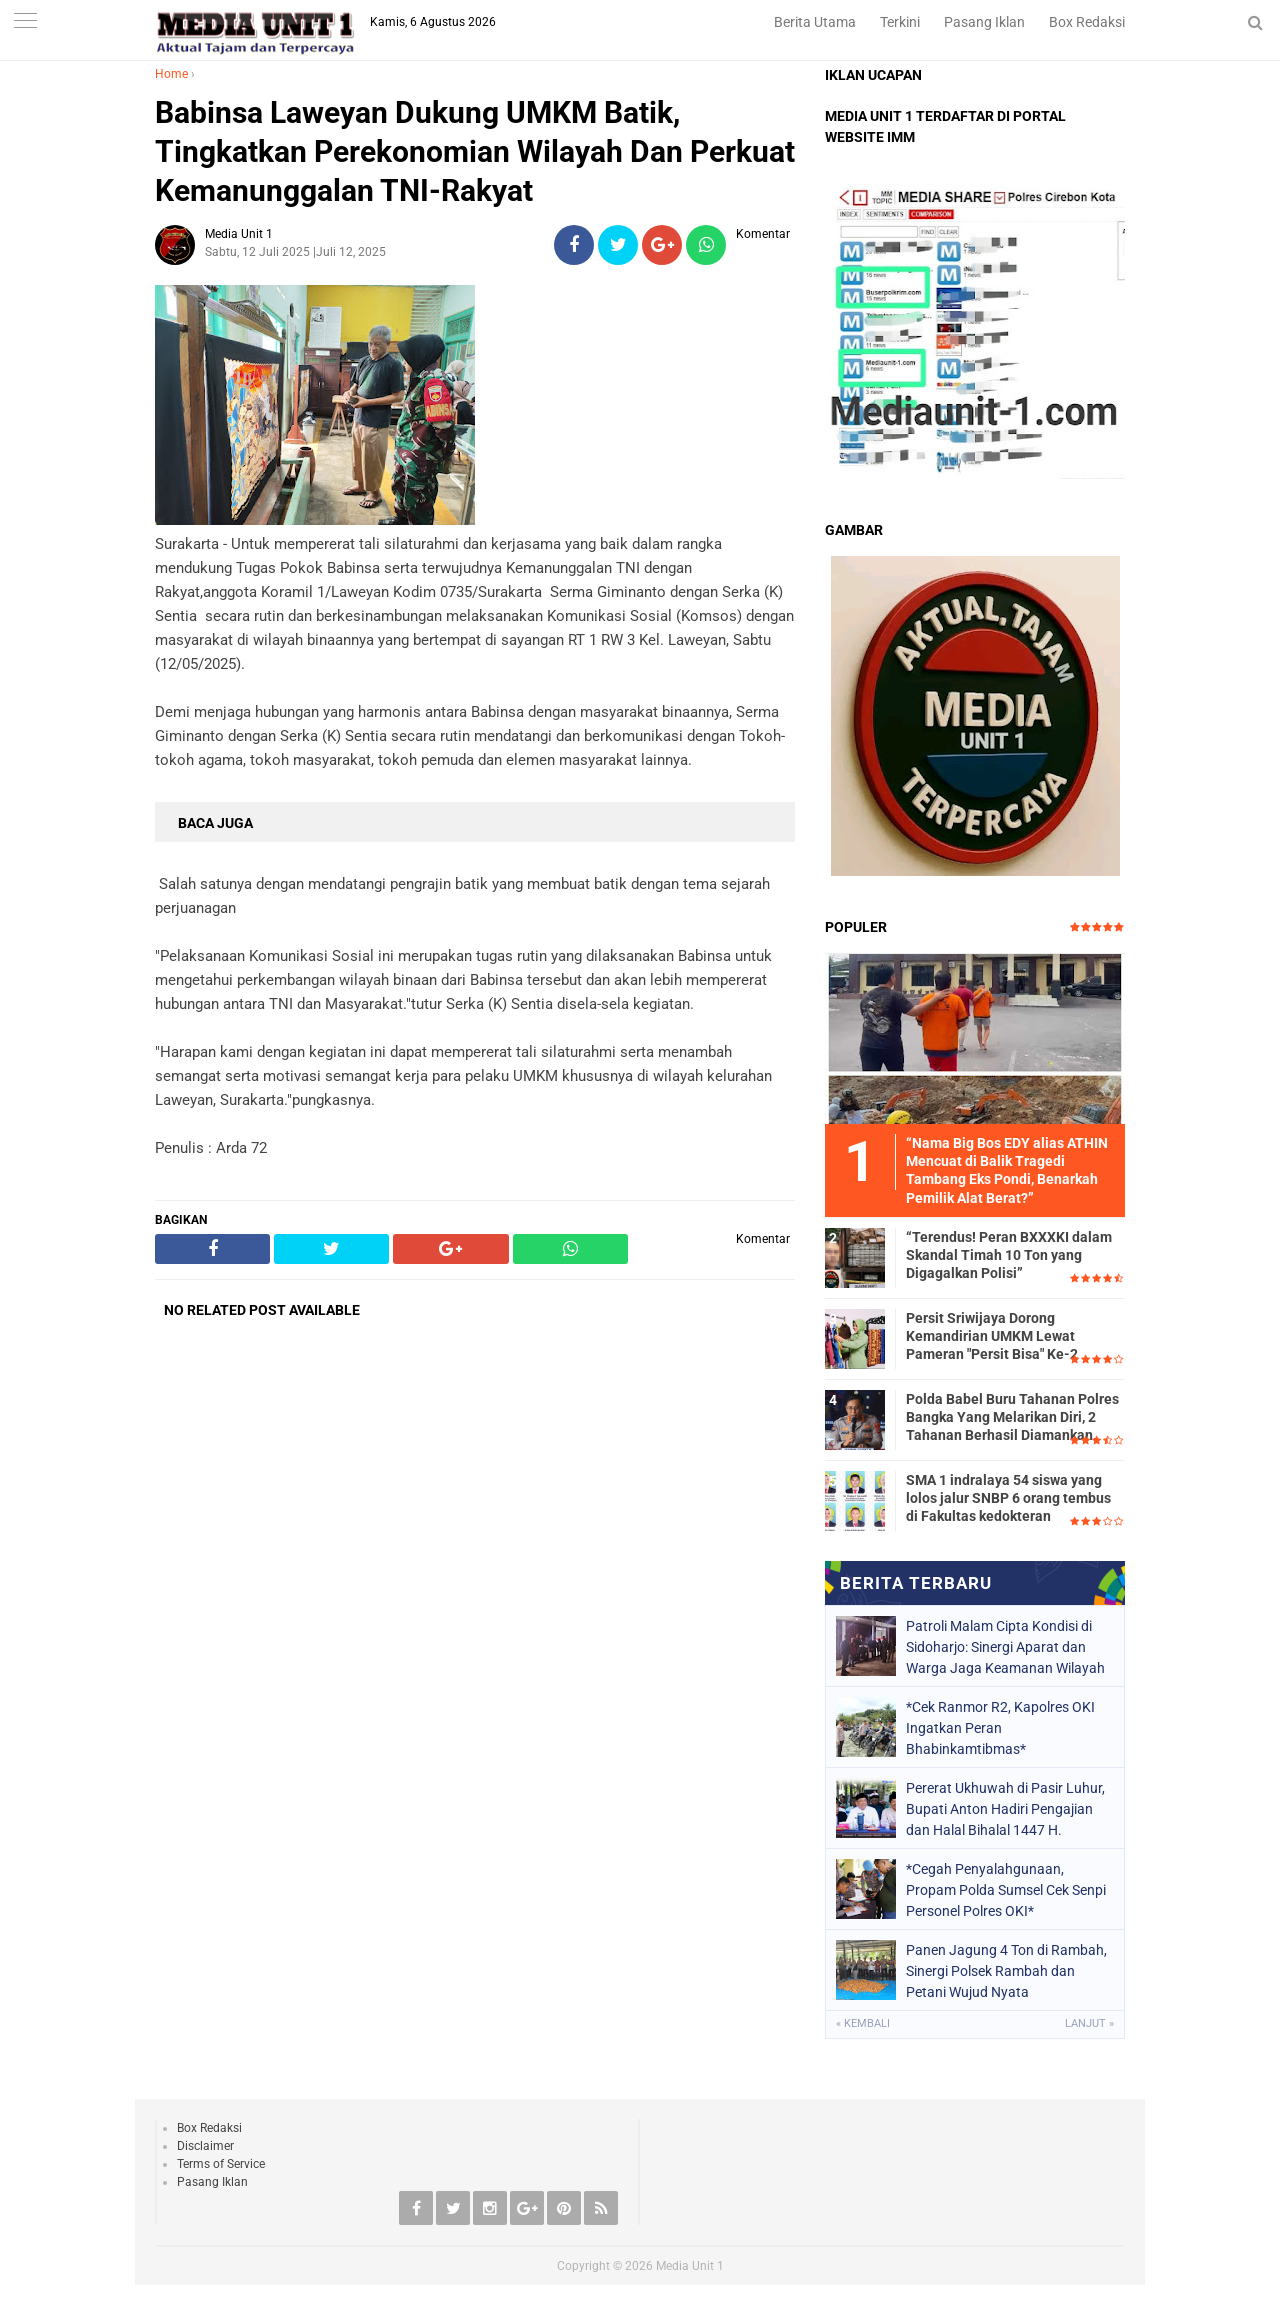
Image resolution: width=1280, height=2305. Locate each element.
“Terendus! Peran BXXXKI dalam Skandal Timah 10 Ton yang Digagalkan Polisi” (1009, 1255)
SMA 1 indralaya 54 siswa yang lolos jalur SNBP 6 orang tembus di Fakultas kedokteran (1008, 1498)
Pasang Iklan (984, 22)
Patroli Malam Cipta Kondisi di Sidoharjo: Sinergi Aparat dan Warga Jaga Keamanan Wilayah (1005, 1647)
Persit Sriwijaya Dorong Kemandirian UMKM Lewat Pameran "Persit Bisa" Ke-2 (992, 1336)
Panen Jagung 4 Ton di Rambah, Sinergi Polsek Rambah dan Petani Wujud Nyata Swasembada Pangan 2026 (1006, 1971)
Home (171, 74)
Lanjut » (1089, 2023)
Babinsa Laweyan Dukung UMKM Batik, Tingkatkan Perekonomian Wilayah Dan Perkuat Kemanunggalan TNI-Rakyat (475, 151)
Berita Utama (815, 22)
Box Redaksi (1087, 22)
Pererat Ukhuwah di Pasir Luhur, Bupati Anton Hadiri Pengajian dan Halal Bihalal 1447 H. (1005, 1809)
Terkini (900, 22)
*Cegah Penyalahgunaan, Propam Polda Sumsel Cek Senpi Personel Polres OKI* (1006, 1890)
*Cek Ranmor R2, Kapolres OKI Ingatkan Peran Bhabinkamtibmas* (1000, 1728)
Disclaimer (205, 2146)
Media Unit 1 (690, 2266)
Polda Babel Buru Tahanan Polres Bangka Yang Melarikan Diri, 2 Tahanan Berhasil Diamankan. (1012, 1417)
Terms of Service (221, 2164)
